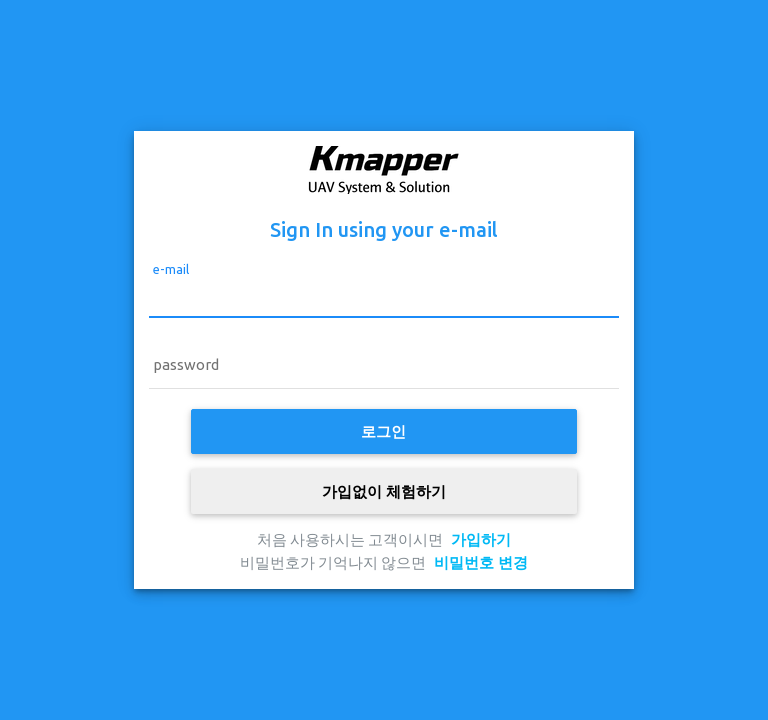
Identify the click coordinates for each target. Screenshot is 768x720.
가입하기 (481, 539)
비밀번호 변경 (481, 562)
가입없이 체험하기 (384, 491)
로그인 (383, 431)
